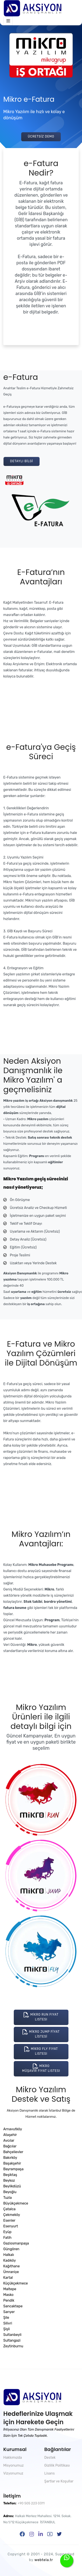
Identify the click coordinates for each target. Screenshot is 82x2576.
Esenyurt (20, 2226)
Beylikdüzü (21, 2186)
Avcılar (19, 2140)
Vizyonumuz (13, 2473)
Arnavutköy (21, 2129)
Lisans (49, 2473)
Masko (18, 2294)
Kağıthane (20, 2266)
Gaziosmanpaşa (24, 2243)
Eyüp (18, 2231)
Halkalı (19, 2254)
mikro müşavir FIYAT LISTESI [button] (41, 2068)
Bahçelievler (22, 2151)
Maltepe (19, 2289)
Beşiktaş (19, 2174)
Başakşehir (21, 2163)
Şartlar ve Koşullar (58, 2481)
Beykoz (19, 2180)
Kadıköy (19, 2260)
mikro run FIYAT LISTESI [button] (41, 2017)
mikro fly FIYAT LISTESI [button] (40, 2051)
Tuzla (18, 2197)
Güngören (20, 2249)
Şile (17, 2317)
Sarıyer (19, 2311)
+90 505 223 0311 (31, 2503)
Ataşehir (19, 2134)
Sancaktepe (21, 2306)
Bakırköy (20, 2157)
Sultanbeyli (21, 2334)
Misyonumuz (13, 2465)
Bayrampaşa (22, 2169)
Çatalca (19, 2209)
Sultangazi (21, 2340)
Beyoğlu (19, 2191)
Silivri (18, 2323)
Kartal (18, 2277)
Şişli (17, 2329)
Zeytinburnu (22, 2346)
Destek (50, 2457)
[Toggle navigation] (8, 20)
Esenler (19, 2220)
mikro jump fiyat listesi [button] (41, 2034)
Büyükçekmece (23, 2203)
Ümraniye (20, 2271)
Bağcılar (19, 2146)
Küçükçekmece (23, 2283)
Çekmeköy (21, 2214)
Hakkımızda (12, 2457)
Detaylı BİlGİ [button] (27, 461)
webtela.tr (44, 2560)
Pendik (19, 2300)
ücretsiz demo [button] (41, 136)
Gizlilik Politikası (57, 2465)
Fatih (18, 2237)
